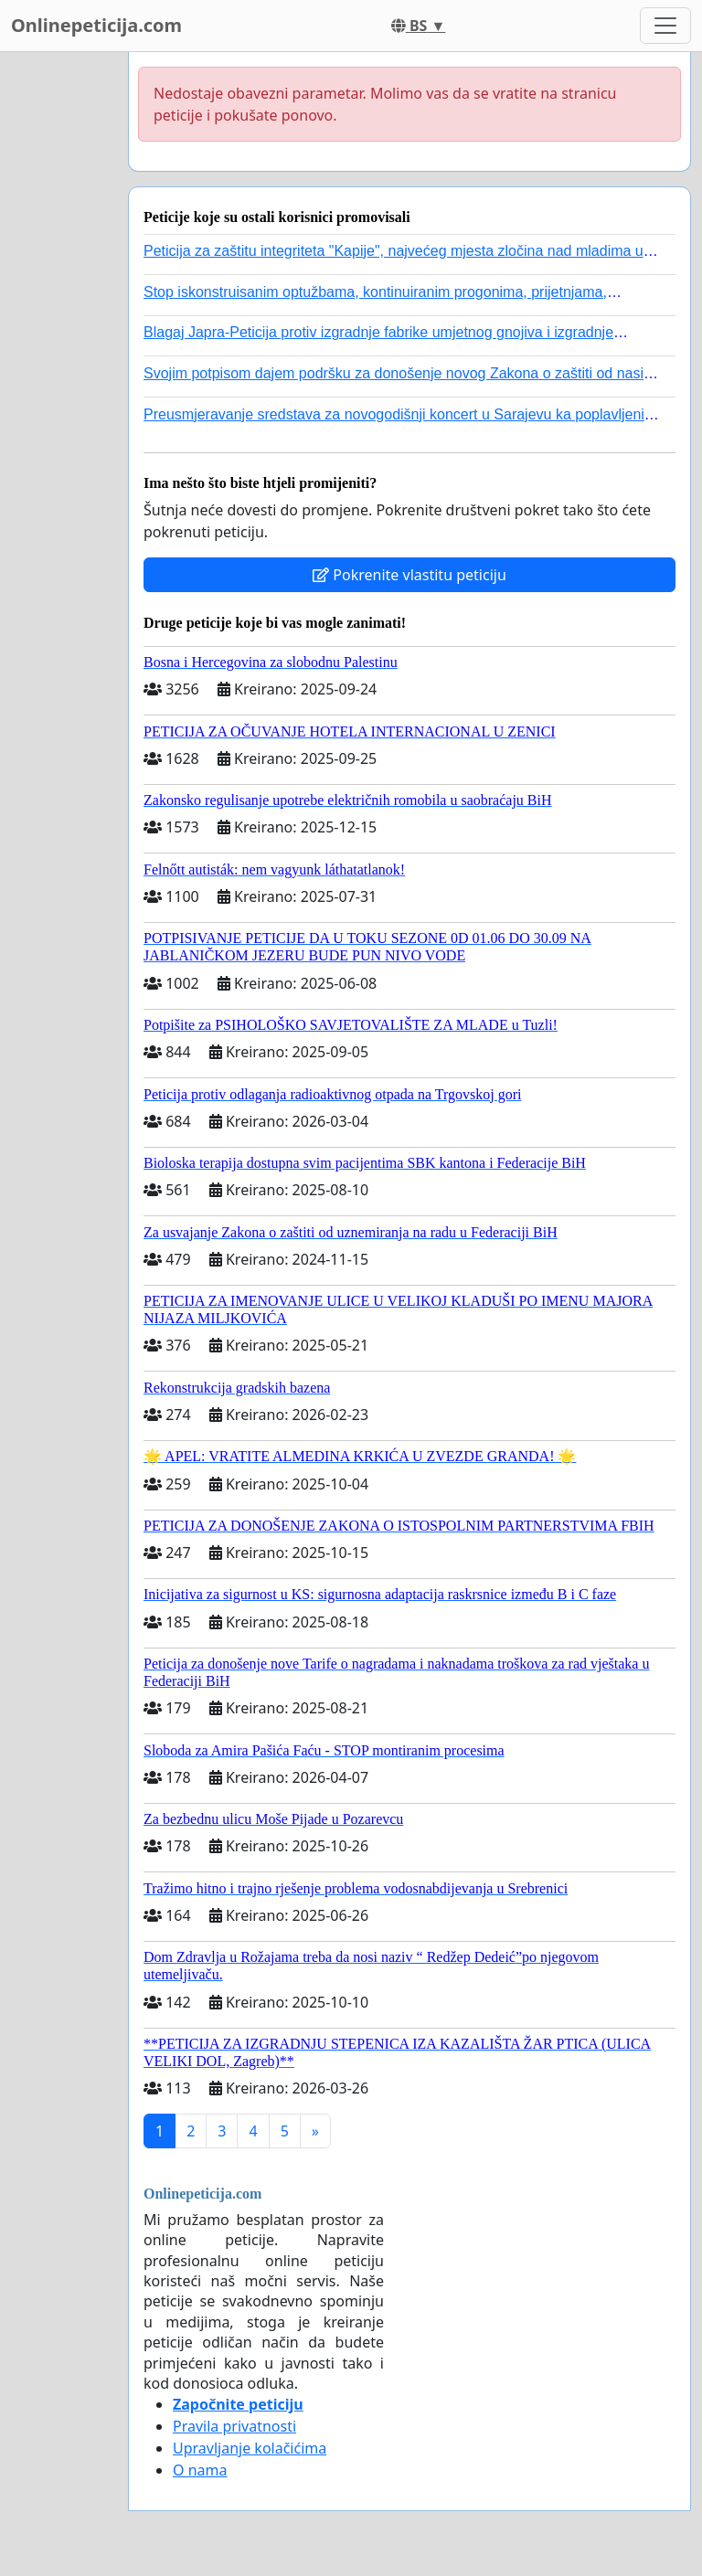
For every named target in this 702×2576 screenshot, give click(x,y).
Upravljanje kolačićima (249, 2448)
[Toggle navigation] (665, 25)
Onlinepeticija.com (96, 25)
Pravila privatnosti (234, 2426)
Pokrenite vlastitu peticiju (409, 575)
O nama (200, 2470)
